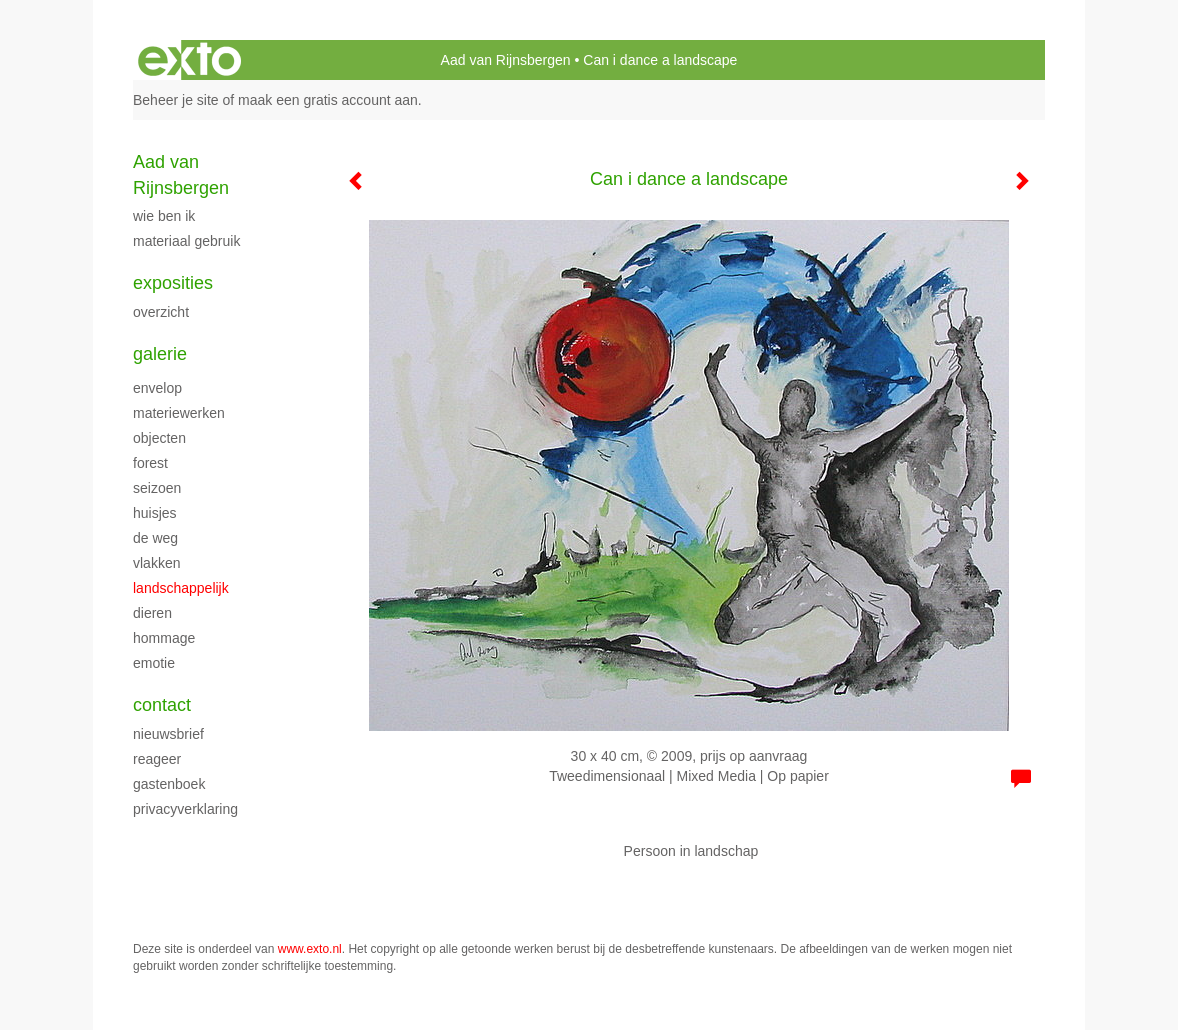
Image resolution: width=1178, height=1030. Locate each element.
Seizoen (157, 488)
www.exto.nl (310, 949)
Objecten (159, 438)
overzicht (161, 312)
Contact (162, 705)
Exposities (173, 283)
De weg (155, 538)
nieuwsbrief (168, 734)
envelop (157, 388)
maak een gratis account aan (328, 100)
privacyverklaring (185, 809)
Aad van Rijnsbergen (506, 60)
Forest (150, 463)
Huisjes (155, 513)
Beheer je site (176, 100)
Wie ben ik (164, 216)
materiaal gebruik (186, 241)
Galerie (160, 354)
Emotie (154, 663)
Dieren (152, 613)
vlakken (156, 563)
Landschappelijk (181, 588)
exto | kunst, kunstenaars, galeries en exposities (189, 60)
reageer (157, 759)
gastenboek (169, 784)
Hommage (164, 638)
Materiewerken (179, 413)
